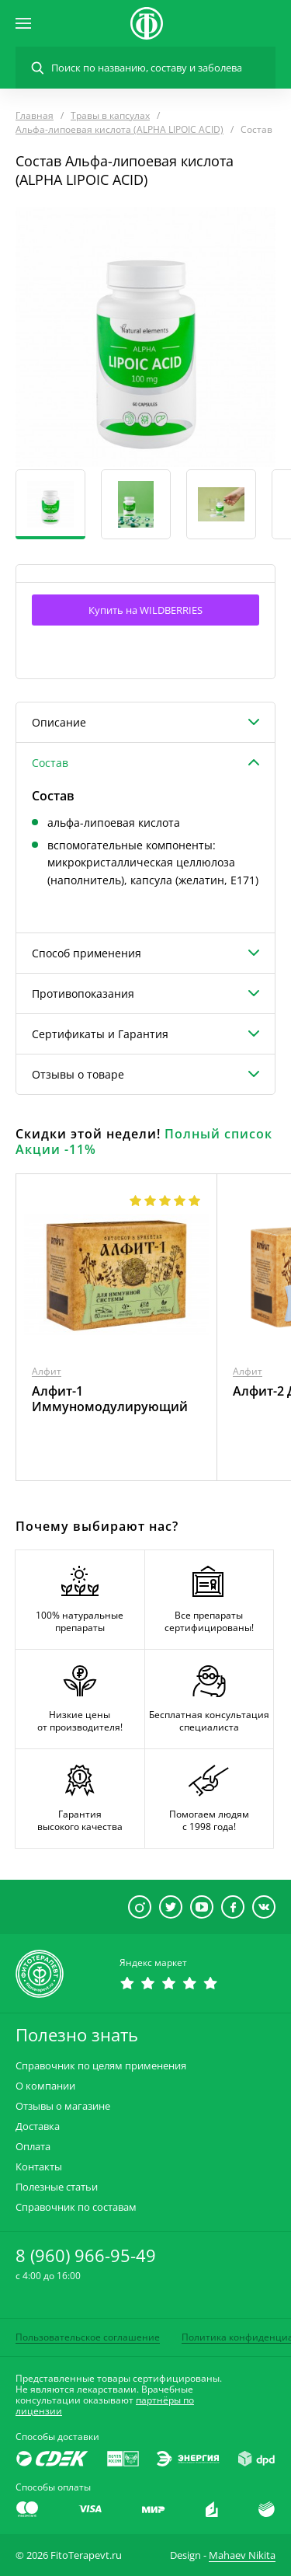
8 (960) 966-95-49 (86, 2255)
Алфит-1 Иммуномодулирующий (110, 1398)
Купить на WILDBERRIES (145, 610)
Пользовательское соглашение (88, 2337)
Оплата (33, 2146)
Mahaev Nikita (242, 2555)
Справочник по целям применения (101, 2065)
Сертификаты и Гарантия (100, 1034)
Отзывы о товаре (78, 1074)
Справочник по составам (76, 2207)
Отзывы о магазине (63, 2106)
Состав (50, 762)
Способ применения (86, 953)
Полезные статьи (57, 2187)
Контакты (39, 2166)
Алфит (46, 1371)
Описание (59, 722)
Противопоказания (83, 993)
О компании (45, 2086)
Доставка (38, 2126)
